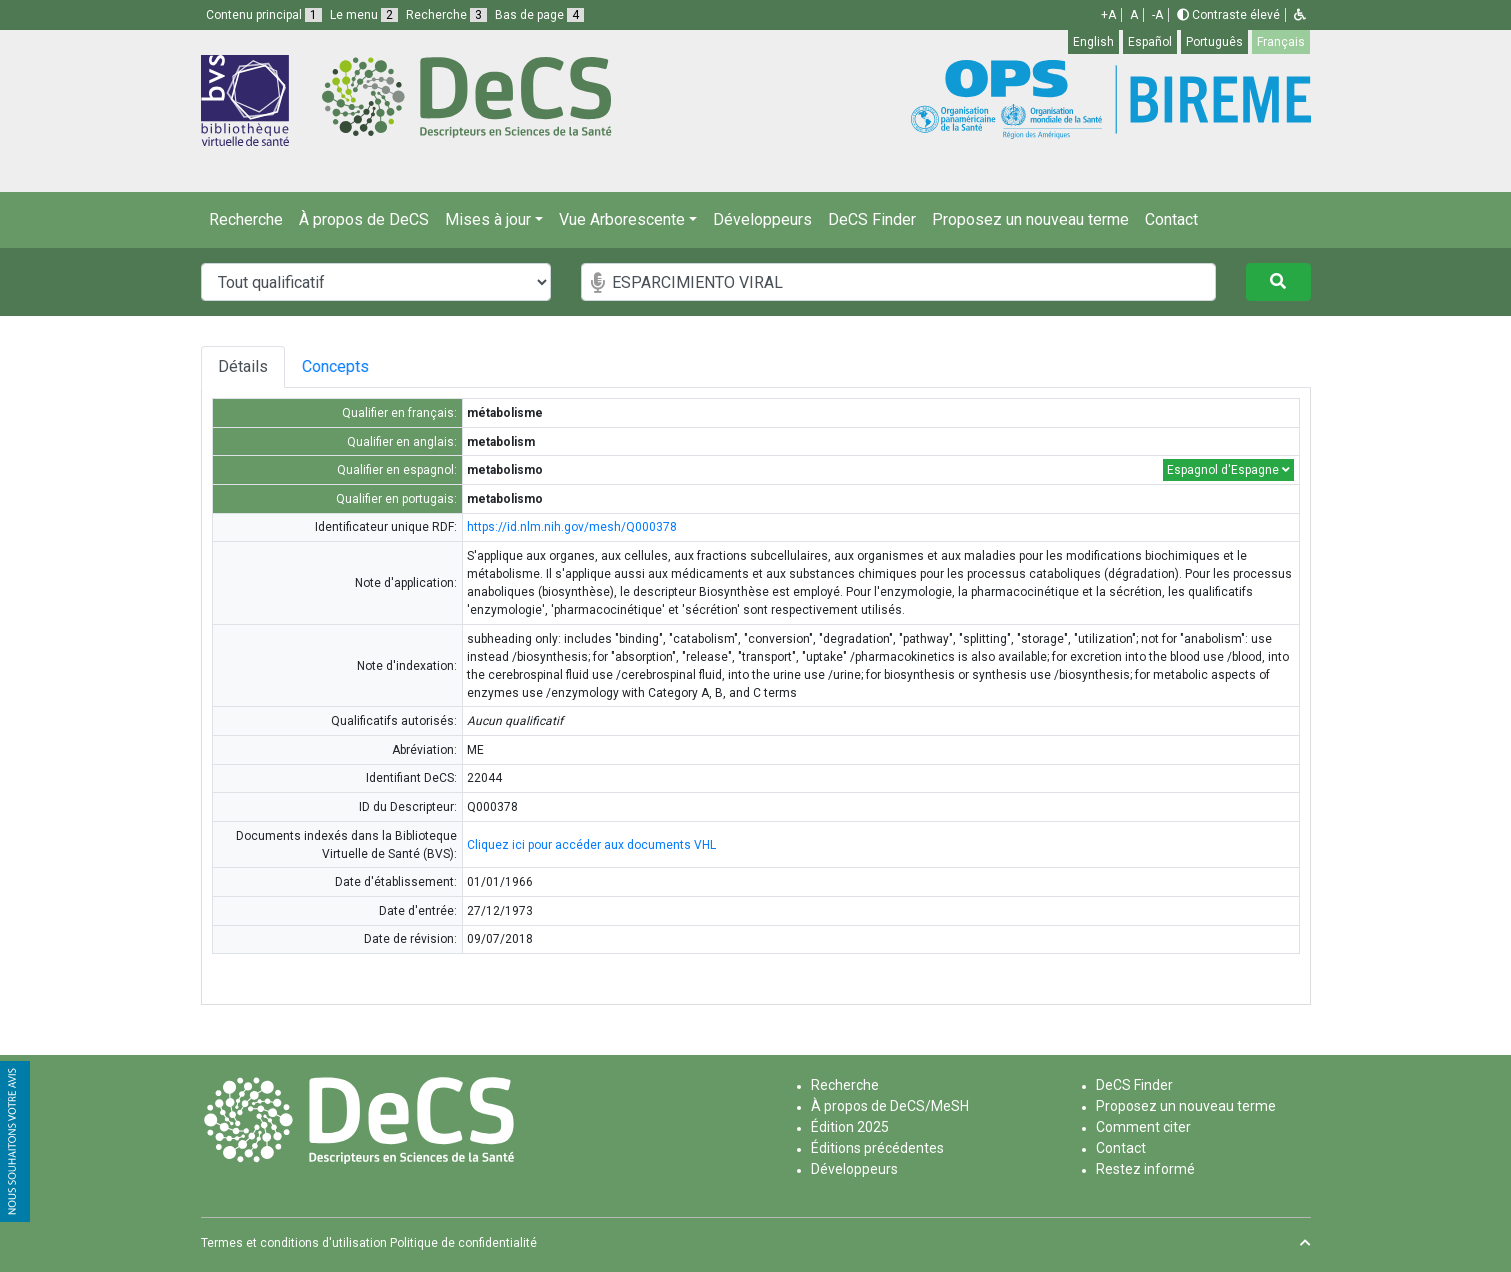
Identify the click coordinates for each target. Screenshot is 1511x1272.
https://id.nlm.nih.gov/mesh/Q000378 (572, 527)
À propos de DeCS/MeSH (890, 1106)
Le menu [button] (364, 15)
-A (1157, 15)
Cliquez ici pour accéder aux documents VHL (591, 845)
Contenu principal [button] (264, 15)
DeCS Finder (872, 219)
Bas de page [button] (539, 15)
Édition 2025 (850, 1127)
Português (1214, 42)
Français (1281, 42)
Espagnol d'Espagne (1228, 470)
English (1093, 42)
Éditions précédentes (877, 1148)
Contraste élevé (1228, 15)
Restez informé (1145, 1169)
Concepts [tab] (359, 366)
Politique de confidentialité (463, 1243)
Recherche (246, 219)
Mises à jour (488, 219)
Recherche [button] (446, 15)
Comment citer (1143, 1127)
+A (1108, 15)
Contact (1171, 219)
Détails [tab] (243, 366)
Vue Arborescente (622, 219)
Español (1150, 42)
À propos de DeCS (364, 219)
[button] (1300, 15)
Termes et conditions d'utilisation (294, 1243)
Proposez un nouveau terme (1030, 219)
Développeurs (762, 219)
